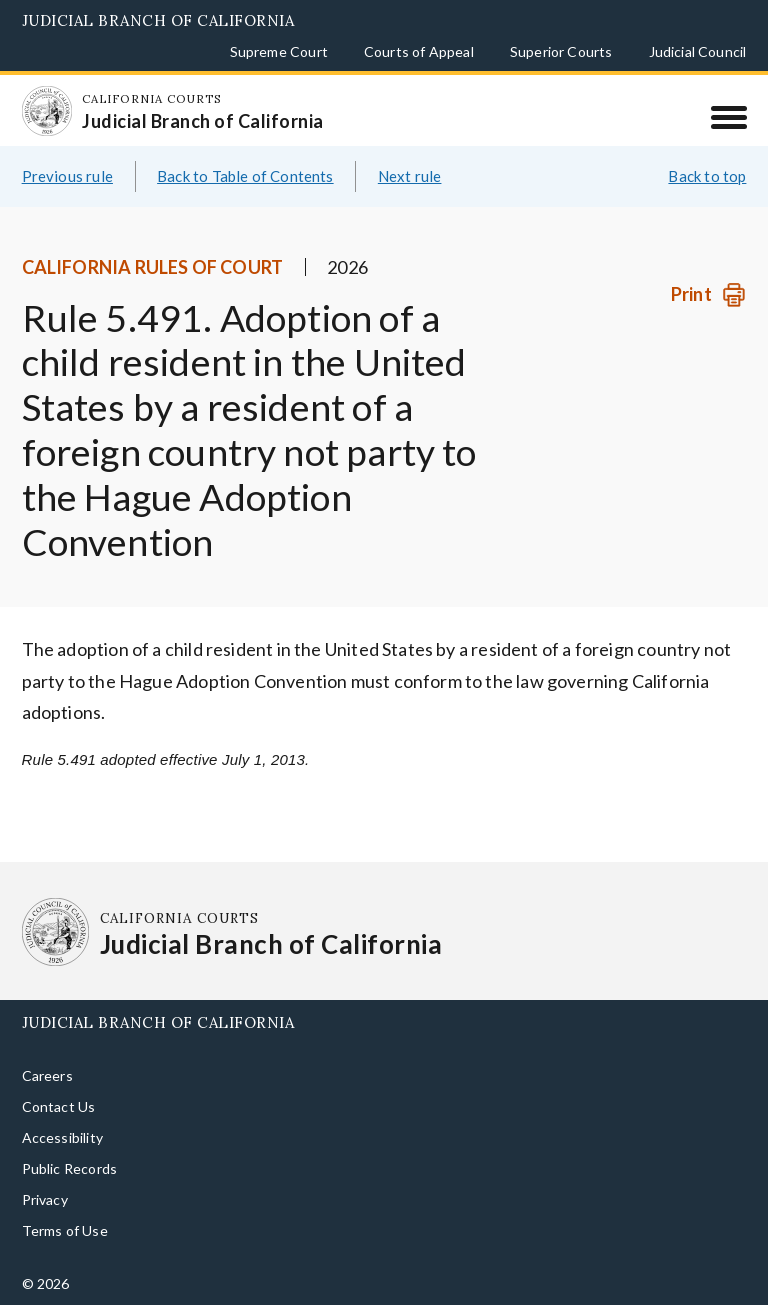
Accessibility (62, 1137)
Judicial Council (698, 51)
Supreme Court (279, 51)
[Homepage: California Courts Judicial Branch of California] (47, 111)
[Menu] (728, 117)
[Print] (708, 294)
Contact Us (59, 1106)
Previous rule (67, 176)
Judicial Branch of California (158, 20)
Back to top (707, 176)
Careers (47, 1075)
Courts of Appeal (419, 51)
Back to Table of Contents (245, 176)
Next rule (410, 176)
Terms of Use (65, 1230)
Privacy (45, 1199)
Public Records (70, 1168)
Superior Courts (561, 51)
